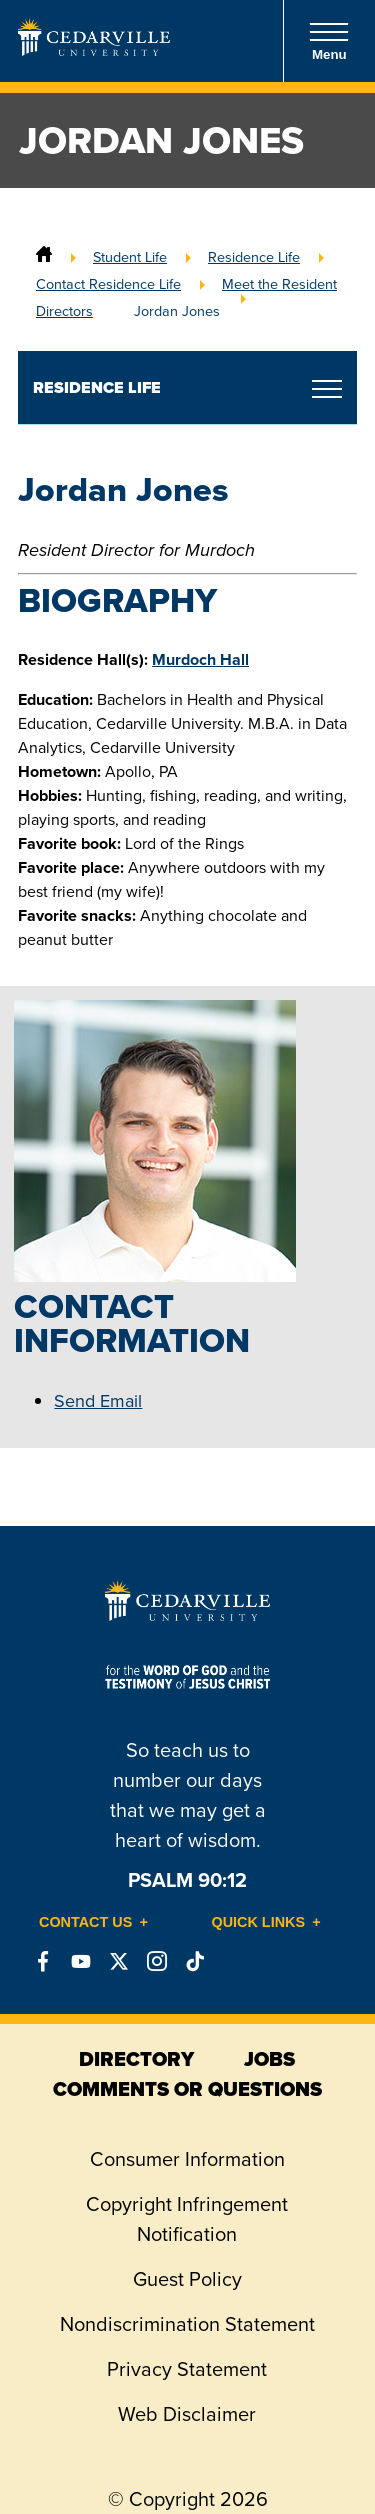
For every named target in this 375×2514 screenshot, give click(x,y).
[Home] (44, 257)
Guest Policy (187, 2279)
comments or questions (187, 2089)
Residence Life (254, 257)
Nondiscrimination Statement (187, 2324)
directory (136, 2059)
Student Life (130, 257)
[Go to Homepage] (94, 50)
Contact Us (85, 1922)
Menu (329, 41)
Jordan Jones (177, 311)
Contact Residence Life (108, 284)
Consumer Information (187, 2159)
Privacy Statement (187, 2369)
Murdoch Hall (200, 659)
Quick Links (259, 1922)
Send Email (98, 1401)
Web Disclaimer (187, 2414)
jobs (269, 2059)
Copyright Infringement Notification (187, 2219)
